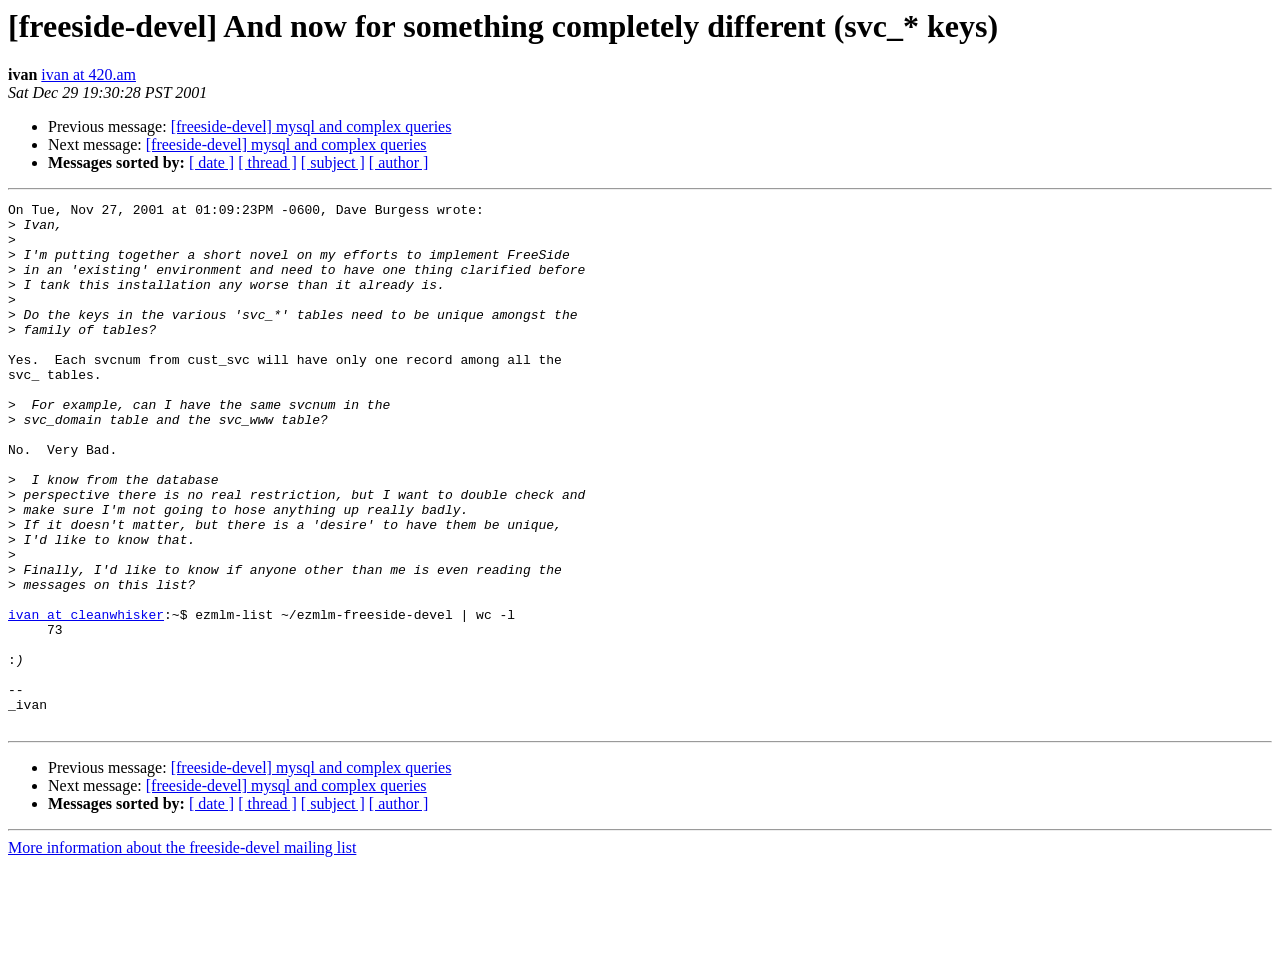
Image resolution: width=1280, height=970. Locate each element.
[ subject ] (333, 162)
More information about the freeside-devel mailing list (182, 952)
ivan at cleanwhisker (86, 698)
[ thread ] (267, 162)
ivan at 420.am (88, 74)
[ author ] (399, 162)
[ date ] (211, 162)
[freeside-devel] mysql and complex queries (311, 126)
